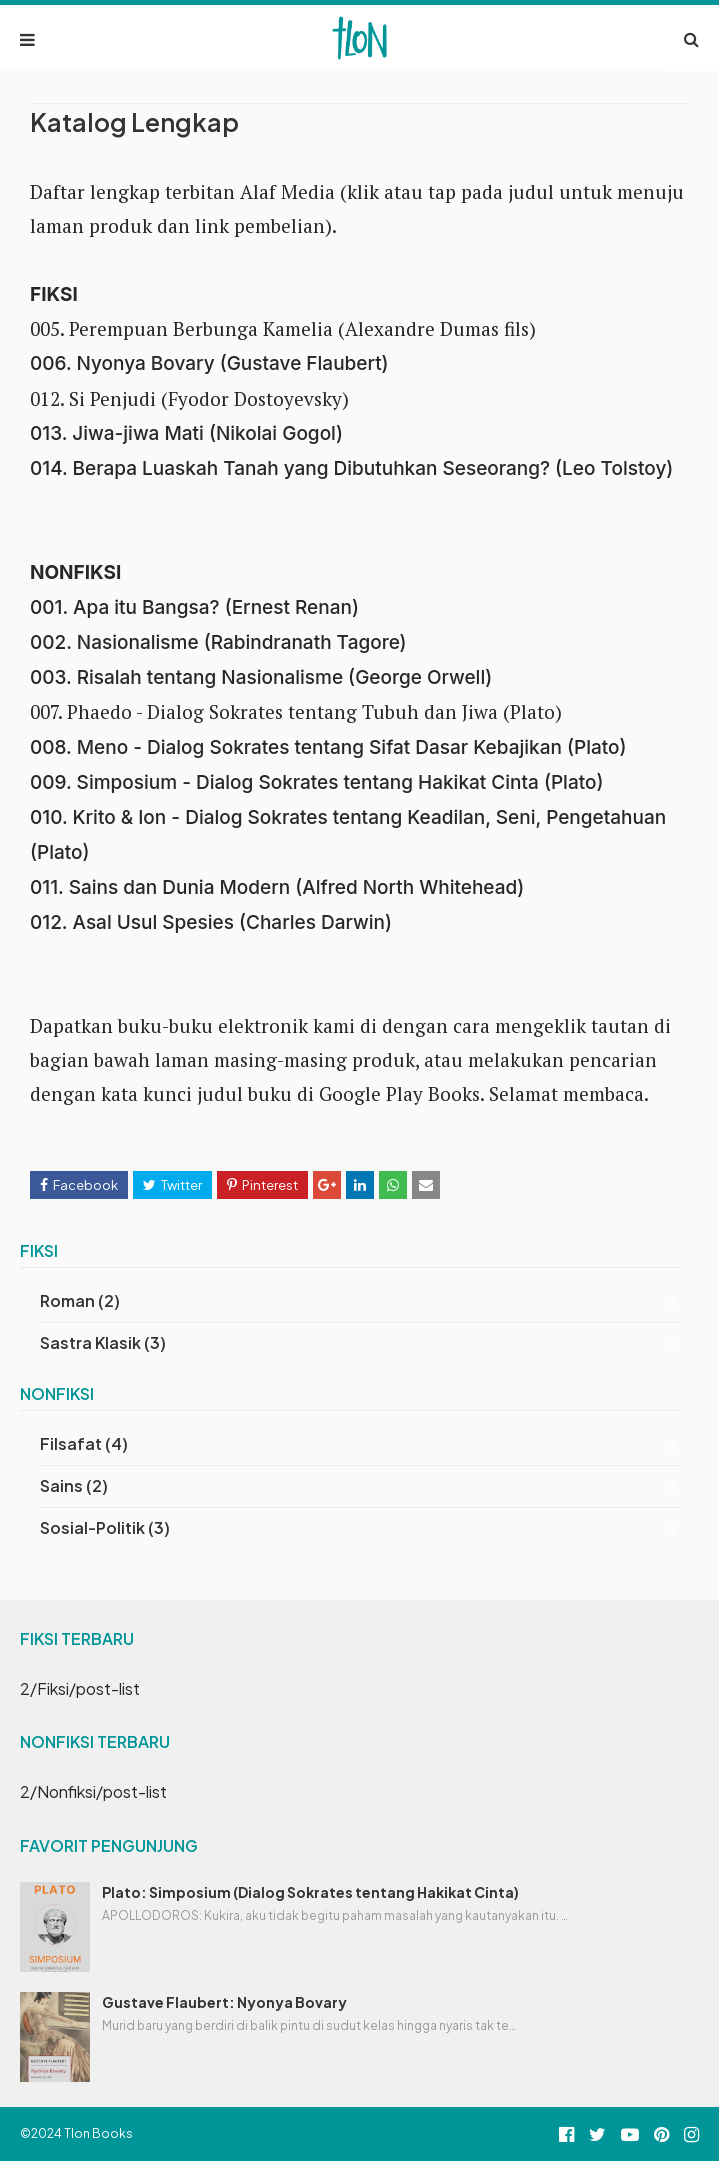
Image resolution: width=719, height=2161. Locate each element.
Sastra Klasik (103, 1342)
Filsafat (84, 1443)
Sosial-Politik (105, 1527)
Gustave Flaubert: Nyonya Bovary (224, 2002)
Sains (74, 1485)
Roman (80, 1300)
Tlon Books (98, 2133)
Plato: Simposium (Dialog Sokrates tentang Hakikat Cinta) (310, 1892)
